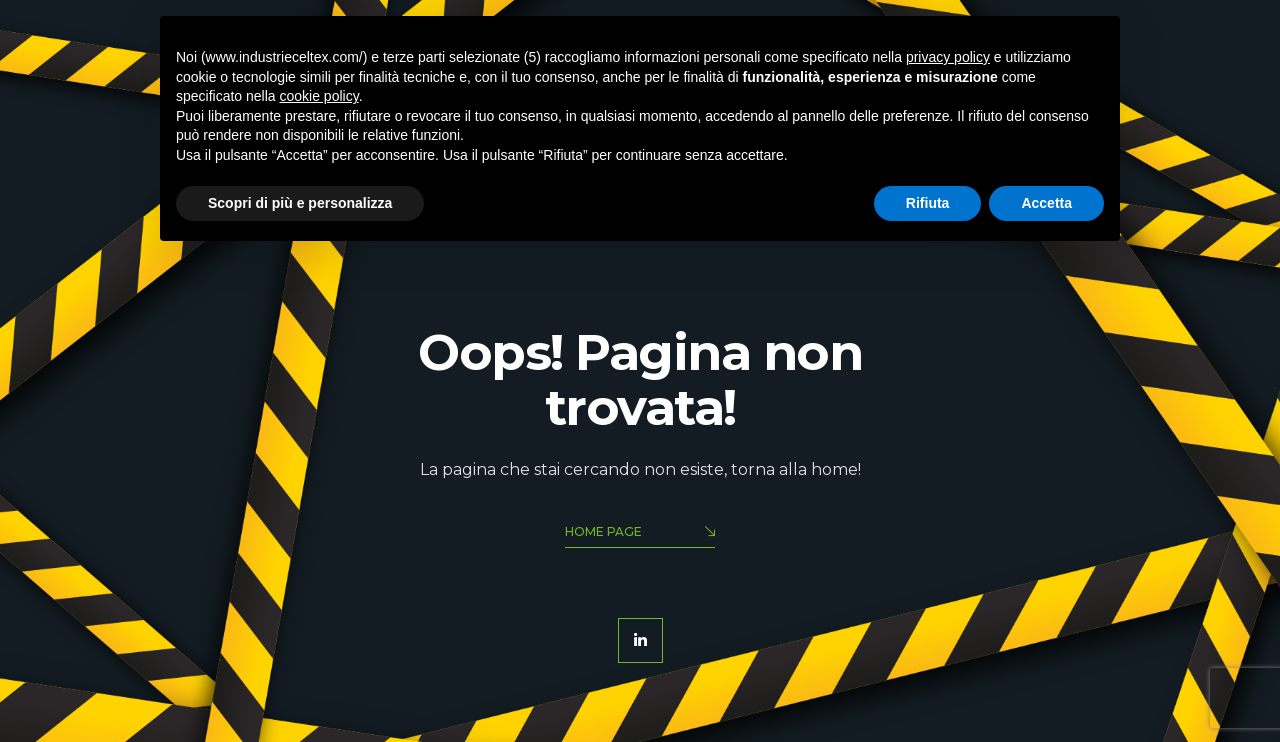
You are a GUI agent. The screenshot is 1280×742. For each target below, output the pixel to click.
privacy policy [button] (948, 57)
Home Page (640, 533)
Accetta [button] (1046, 203)
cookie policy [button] (319, 96)
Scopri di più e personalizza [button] (300, 203)
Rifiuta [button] (928, 203)
